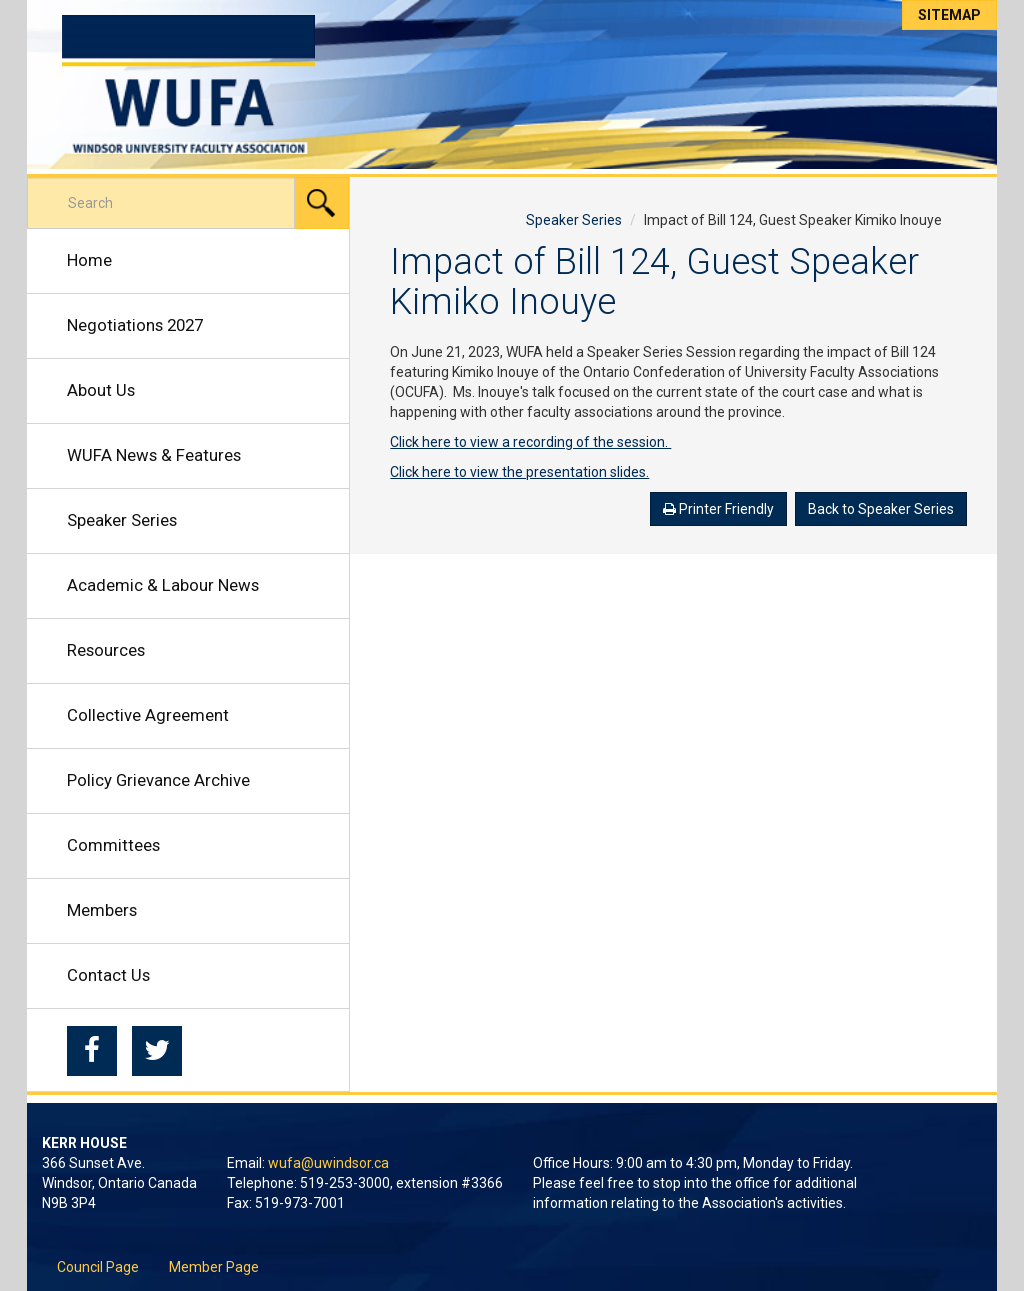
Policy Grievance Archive (158, 780)
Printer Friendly (718, 509)
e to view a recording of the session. (557, 442)
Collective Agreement (148, 715)
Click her (416, 442)
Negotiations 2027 (135, 325)
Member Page (214, 1267)
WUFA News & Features (154, 455)
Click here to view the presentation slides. (519, 472)
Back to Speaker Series (881, 509)
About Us (101, 390)
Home (89, 260)
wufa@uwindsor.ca (328, 1163)
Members (102, 910)
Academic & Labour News (163, 585)
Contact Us (108, 975)
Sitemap (949, 15)
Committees (113, 845)
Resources (106, 650)
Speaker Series (122, 520)
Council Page (98, 1267)
